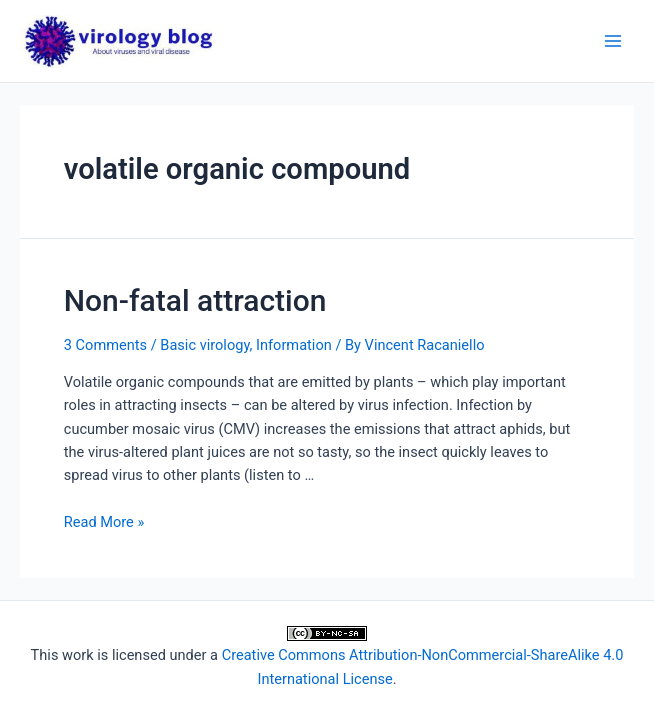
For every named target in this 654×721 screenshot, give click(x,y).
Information (294, 345)
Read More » (104, 522)
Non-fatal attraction (195, 300)
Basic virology (204, 345)
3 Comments (105, 345)
